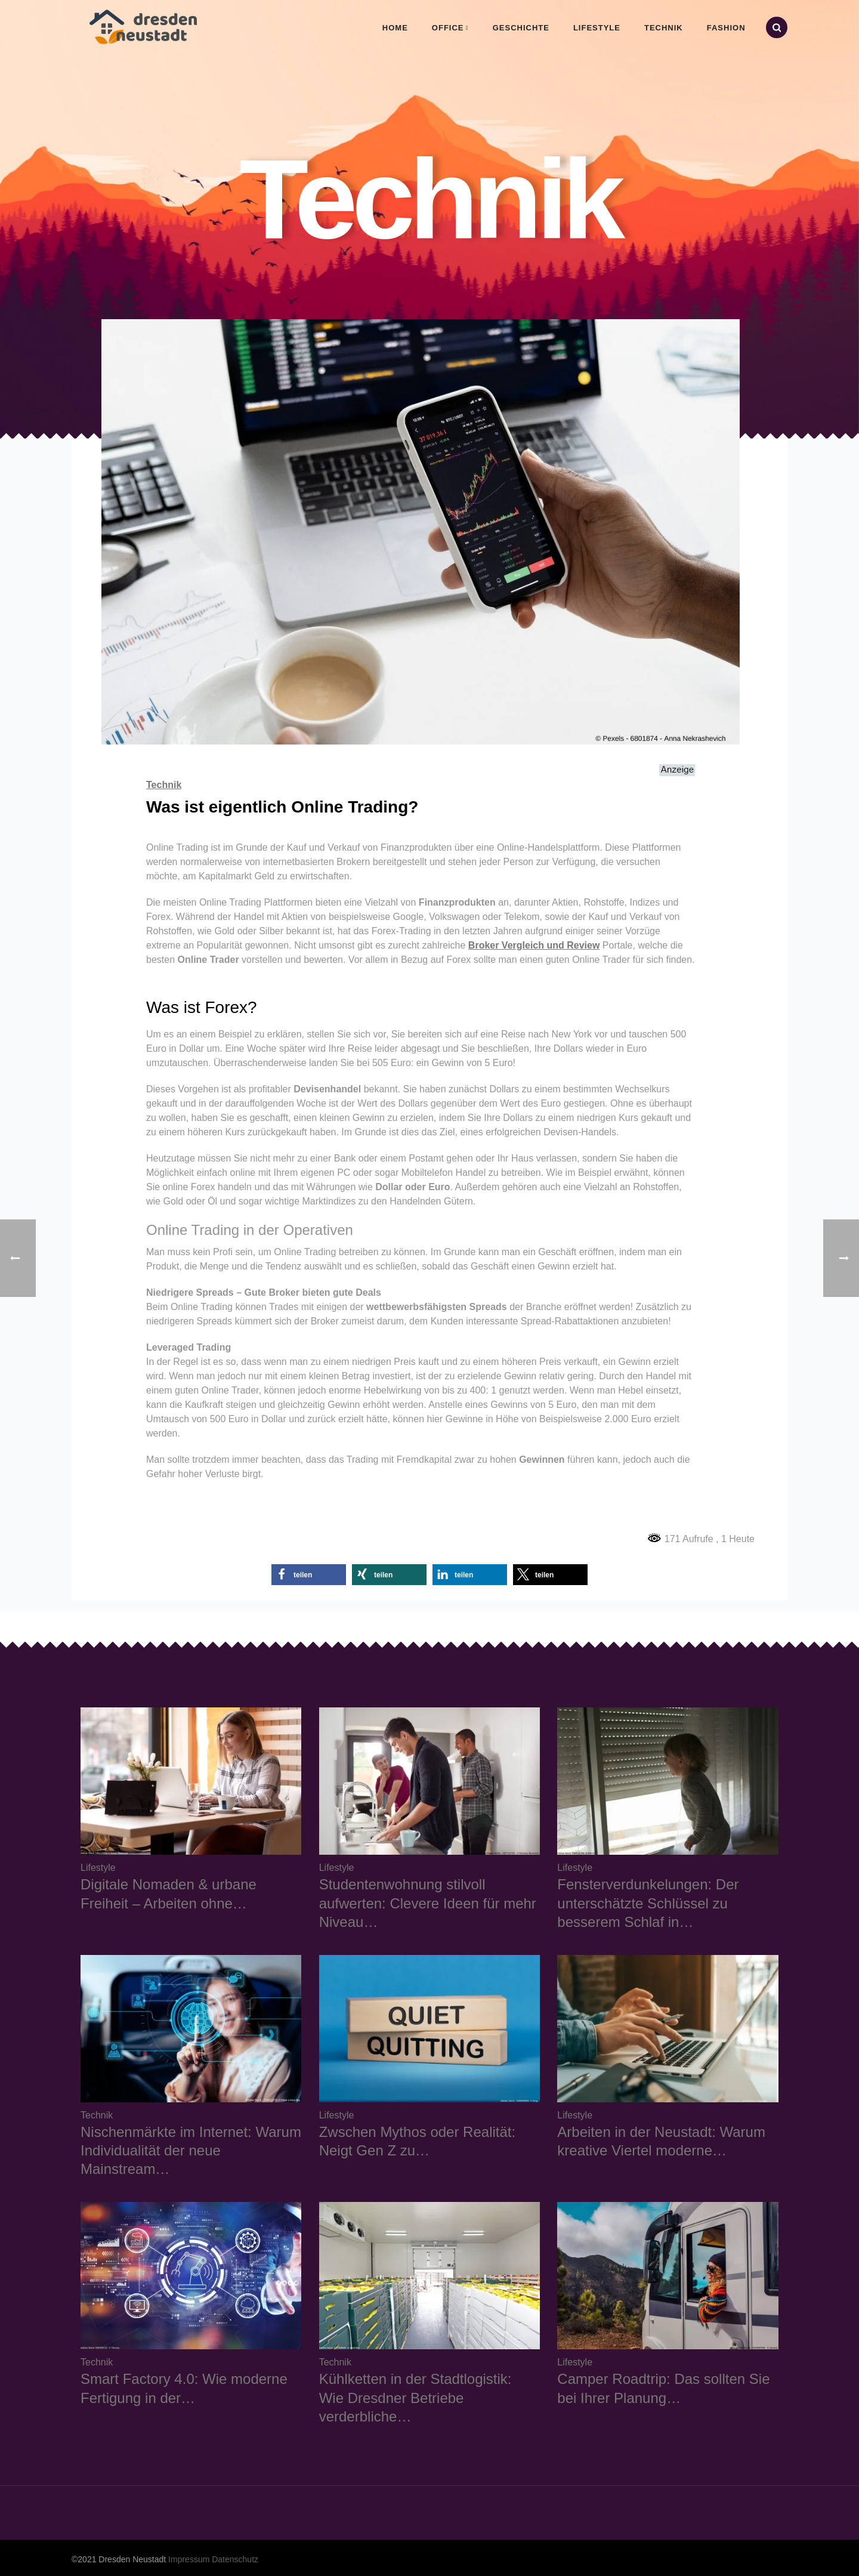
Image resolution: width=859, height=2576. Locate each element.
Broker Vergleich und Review (534, 945)
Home (395, 27)
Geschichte (521, 27)
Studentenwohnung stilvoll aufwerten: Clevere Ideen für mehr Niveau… (427, 1902)
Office (448, 27)
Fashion (726, 27)
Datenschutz (235, 2559)
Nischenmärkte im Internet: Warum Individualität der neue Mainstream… (191, 2150)
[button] (308, 1574)
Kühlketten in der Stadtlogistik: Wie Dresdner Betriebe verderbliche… (415, 2397)
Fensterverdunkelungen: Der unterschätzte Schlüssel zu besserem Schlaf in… (648, 1902)
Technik (663, 27)
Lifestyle (596, 27)
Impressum (188, 2559)
